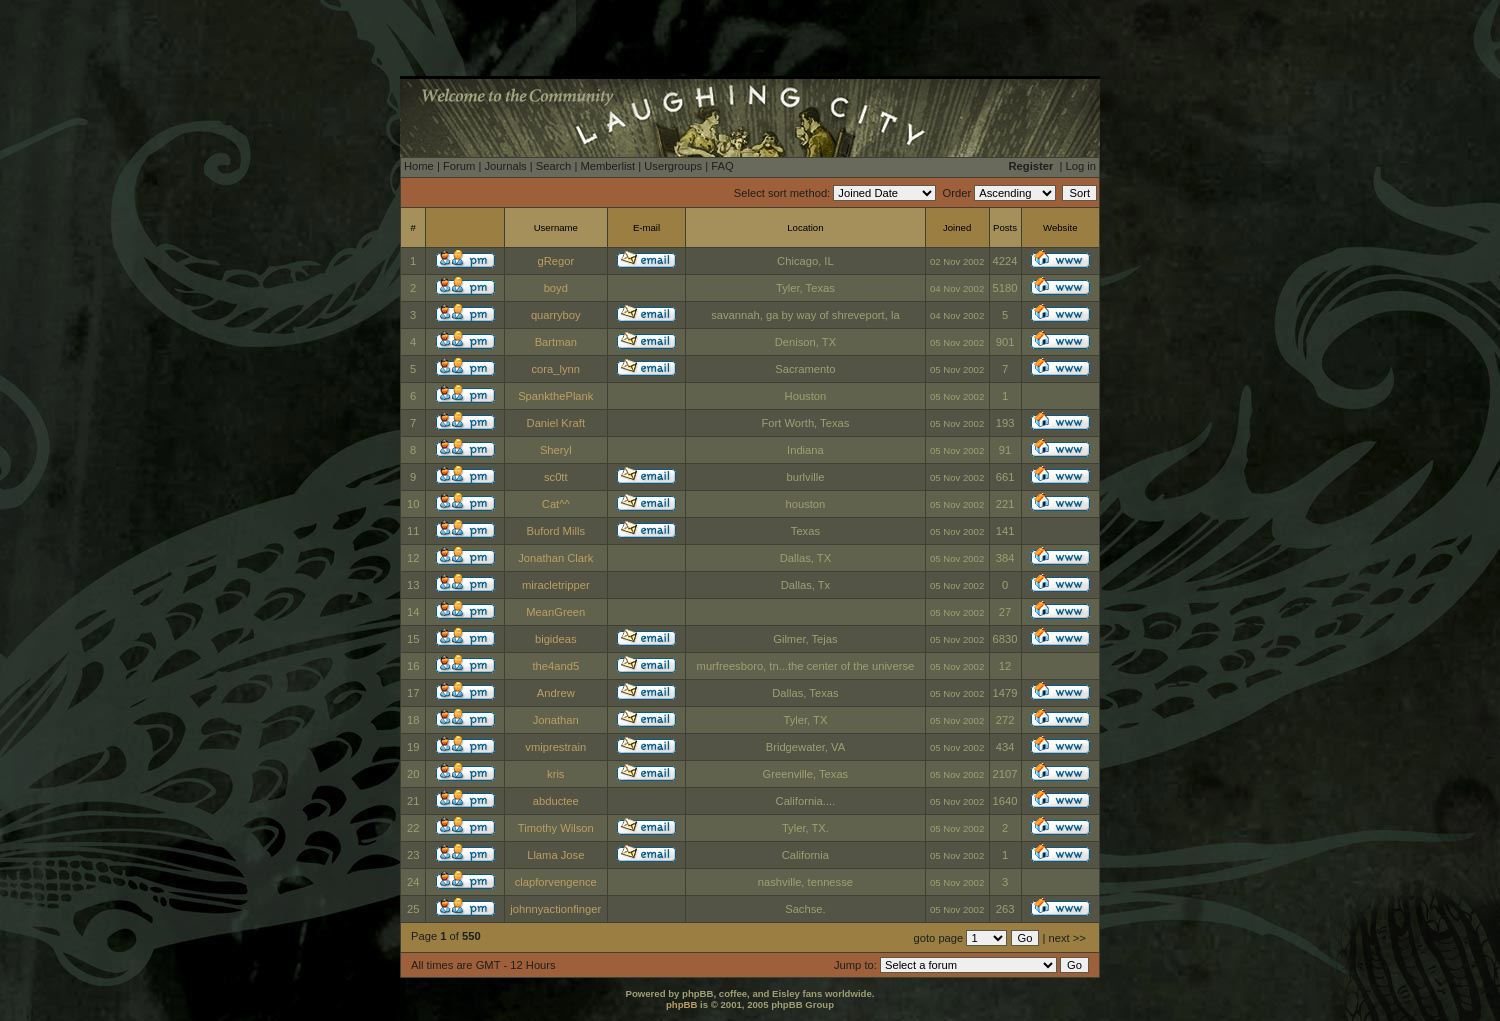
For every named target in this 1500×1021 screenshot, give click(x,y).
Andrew (556, 693)
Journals (505, 166)
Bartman (556, 342)
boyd (556, 288)
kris (555, 774)
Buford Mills (556, 531)
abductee (556, 801)
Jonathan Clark (555, 558)
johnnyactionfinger (555, 909)
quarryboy (556, 315)
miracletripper (556, 585)
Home (419, 166)
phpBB (681, 1004)
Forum (459, 166)
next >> (1067, 938)
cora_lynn (556, 369)
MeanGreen (555, 612)
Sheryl (556, 450)
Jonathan (556, 720)
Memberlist (607, 166)
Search (553, 166)
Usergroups (673, 166)
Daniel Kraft (556, 423)
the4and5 (555, 666)
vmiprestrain (555, 747)
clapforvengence (556, 882)
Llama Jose (555, 855)
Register (1031, 166)
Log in (1081, 166)
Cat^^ (556, 504)
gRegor (555, 261)
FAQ (722, 166)
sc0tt (556, 477)
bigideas (556, 639)
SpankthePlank (555, 396)
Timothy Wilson (556, 828)
